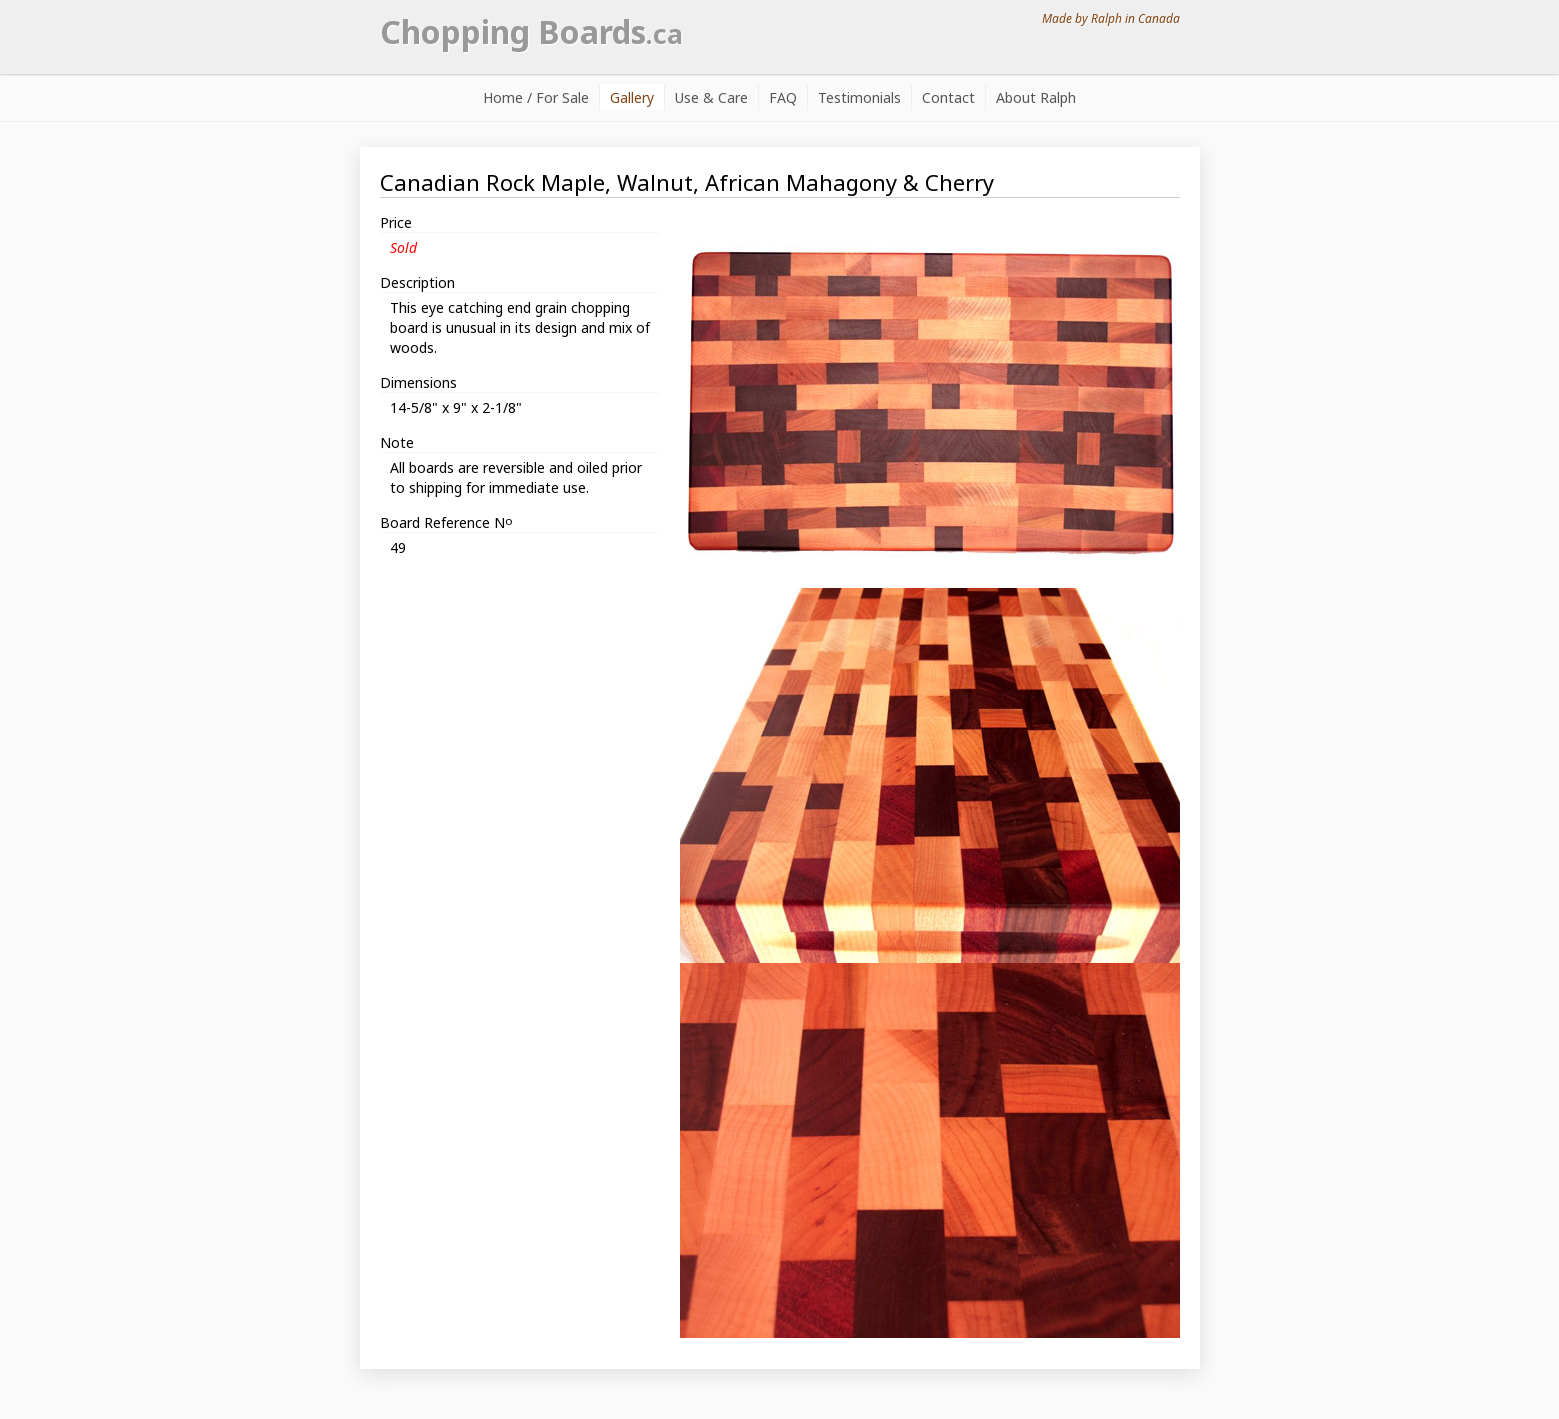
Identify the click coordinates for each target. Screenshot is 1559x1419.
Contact (948, 97)
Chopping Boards (531, 31)
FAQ (783, 97)
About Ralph (1036, 97)
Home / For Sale (536, 97)
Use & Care (711, 97)
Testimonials (859, 97)
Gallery (632, 97)
